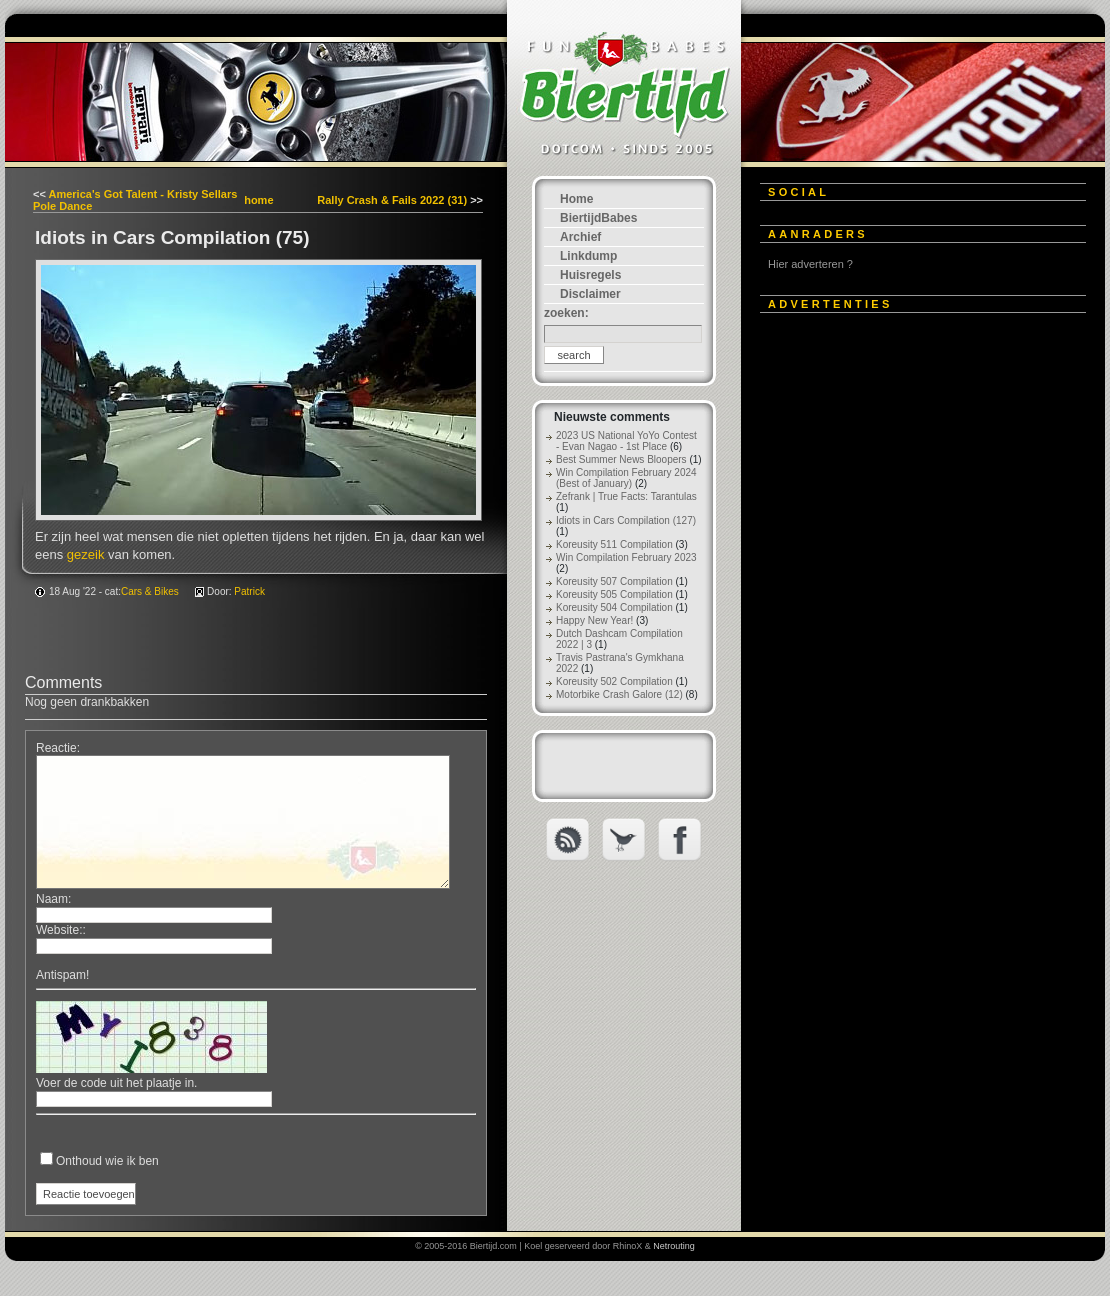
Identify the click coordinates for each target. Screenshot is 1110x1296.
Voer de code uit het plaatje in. (116, 1083)
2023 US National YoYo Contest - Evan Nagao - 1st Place (626, 441)
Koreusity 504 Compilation (614, 607)
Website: (59, 930)
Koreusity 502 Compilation (614, 681)
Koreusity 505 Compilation (614, 594)
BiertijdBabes (598, 218)
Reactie (56, 748)
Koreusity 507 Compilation (614, 581)
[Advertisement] (187, 514)
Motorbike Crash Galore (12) (619, 694)
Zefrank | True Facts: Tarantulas (626, 496)
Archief (580, 237)
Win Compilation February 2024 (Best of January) (626, 478)
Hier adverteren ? (810, 264)
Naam (52, 899)
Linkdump (588, 256)
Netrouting (674, 1246)
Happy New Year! (594, 620)
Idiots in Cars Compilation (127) (626, 520)
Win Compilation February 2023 (626, 557)
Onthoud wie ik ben (107, 1161)
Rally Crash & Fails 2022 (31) (392, 200)
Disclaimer (590, 294)
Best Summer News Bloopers (621, 459)
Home (576, 199)
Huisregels (590, 275)
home (258, 200)
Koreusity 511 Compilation (614, 544)
